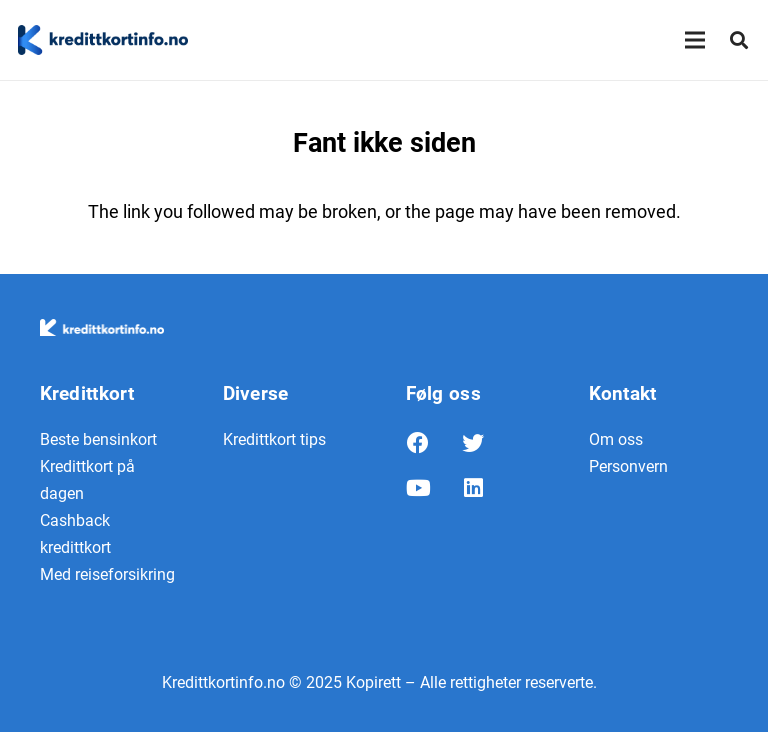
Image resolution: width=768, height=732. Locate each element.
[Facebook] (433, 448)
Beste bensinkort (98, 439)
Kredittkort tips (274, 439)
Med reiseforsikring (107, 574)
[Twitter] (488, 448)
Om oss (616, 439)
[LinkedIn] (488, 493)
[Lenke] (103, 40)
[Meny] (695, 40)
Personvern (628, 466)
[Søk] (739, 40)
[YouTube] (433, 493)
